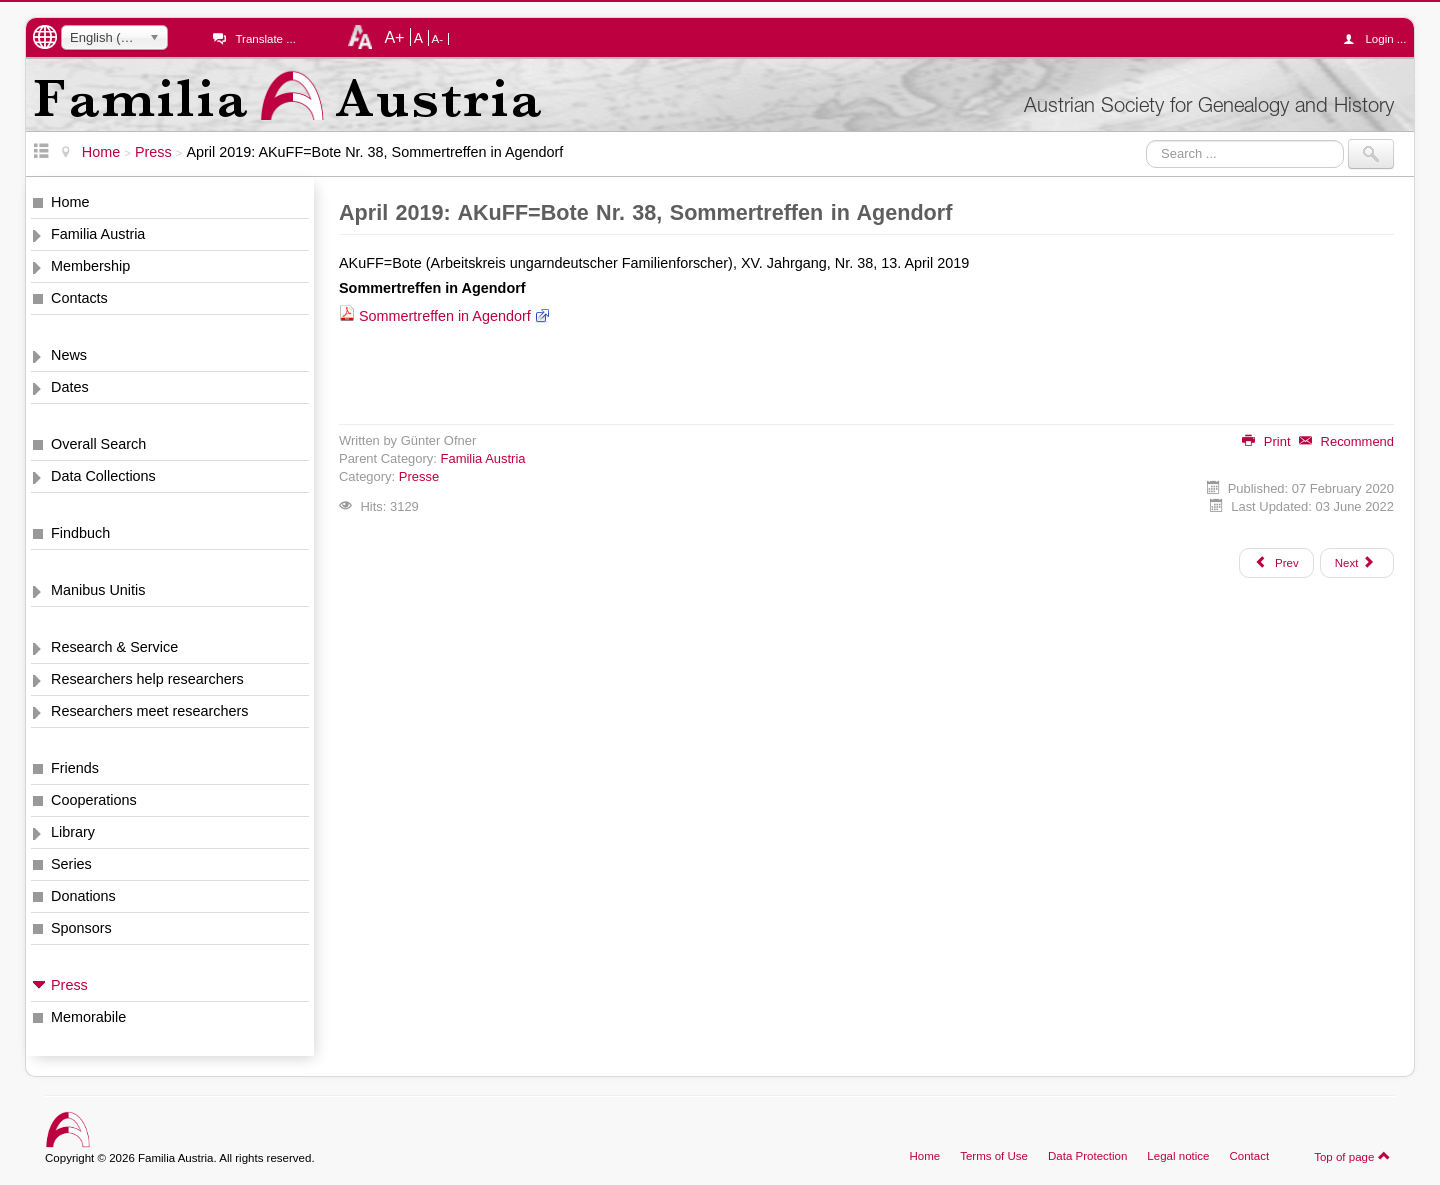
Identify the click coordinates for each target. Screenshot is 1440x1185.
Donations (83, 896)
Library (73, 832)
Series (71, 864)
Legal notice (1178, 1156)
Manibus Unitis (98, 590)
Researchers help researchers (147, 679)
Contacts (79, 298)
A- (438, 39)
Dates (70, 387)
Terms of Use (994, 1156)
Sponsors (81, 928)
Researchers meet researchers (150, 711)
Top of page (1352, 1156)
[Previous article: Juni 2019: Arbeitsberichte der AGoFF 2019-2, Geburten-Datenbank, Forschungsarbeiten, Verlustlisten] (1276, 563)
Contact (1249, 1156)
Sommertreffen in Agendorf (445, 316)
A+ (394, 37)
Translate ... (265, 39)
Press (69, 985)
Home (70, 202)
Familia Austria (98, 234)
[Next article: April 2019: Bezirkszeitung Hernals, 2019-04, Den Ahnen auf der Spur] (1357, 563)
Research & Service (114, 647)
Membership (90, 266)
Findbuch (80, 533)
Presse (419, 476)
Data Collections (103, 476)
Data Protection (1087, 1156)
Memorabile (88, 1017)
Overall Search (98, 444)
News (69, 355)
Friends (75, 768)
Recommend (1346, 441)
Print (1266, 441)
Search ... (1146, 139)
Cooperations (94, 800)
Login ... (1379, 39)
